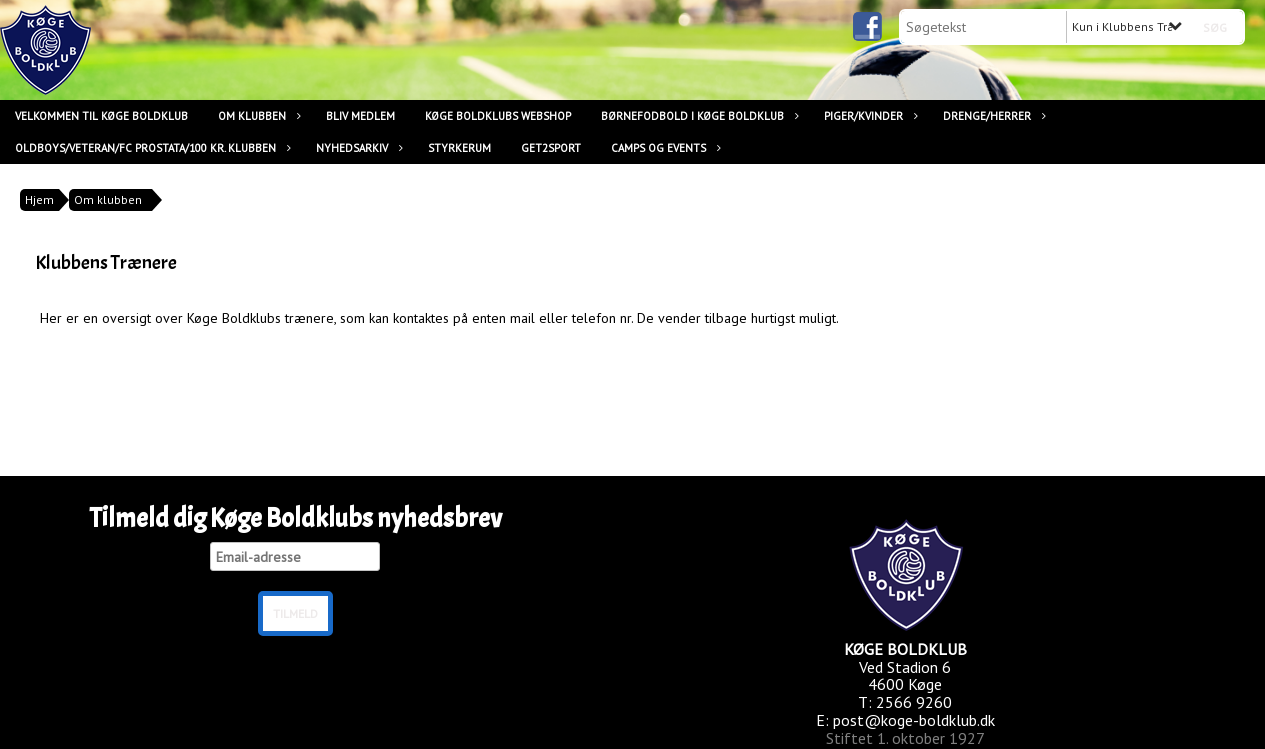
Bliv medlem (360, 116)
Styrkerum (459, 148)
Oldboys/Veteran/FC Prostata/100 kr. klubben (150, 148)
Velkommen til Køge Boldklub (101, 116)
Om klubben (257, 116)
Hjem (39, 199)
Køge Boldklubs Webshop (498, 116)
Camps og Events (663, 148)
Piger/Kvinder (868, 116)
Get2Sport (551, 148)
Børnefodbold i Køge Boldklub (697, 116)
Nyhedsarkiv (357, 148)
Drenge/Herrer (992, 116)
